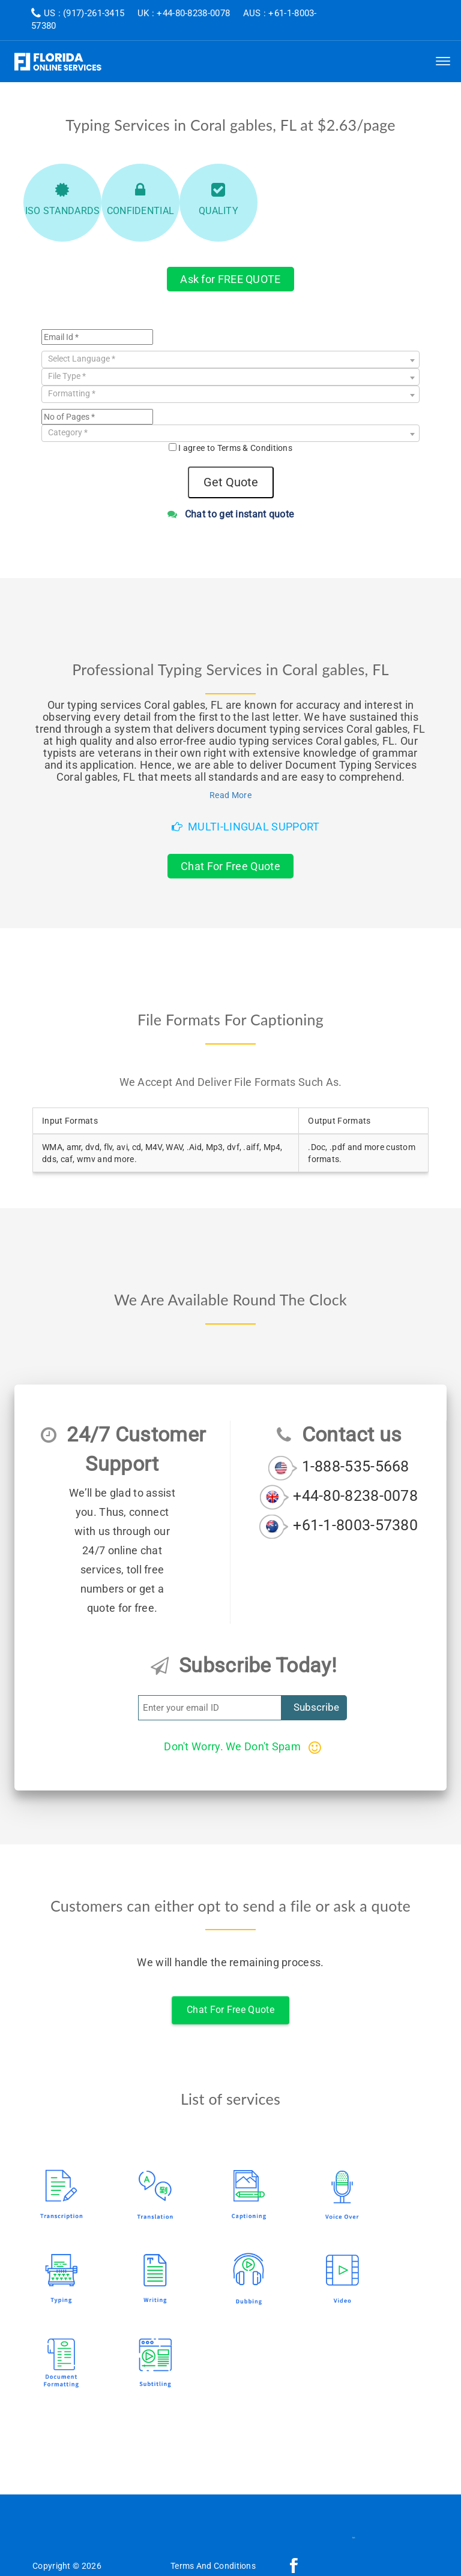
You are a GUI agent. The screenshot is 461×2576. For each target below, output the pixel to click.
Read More (230, 795)
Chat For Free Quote (230, 866)
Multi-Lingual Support (246, 826)
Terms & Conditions (254, 448)
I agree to (235, 448)
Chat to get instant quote (230, 514)
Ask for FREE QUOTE (230, 279)
